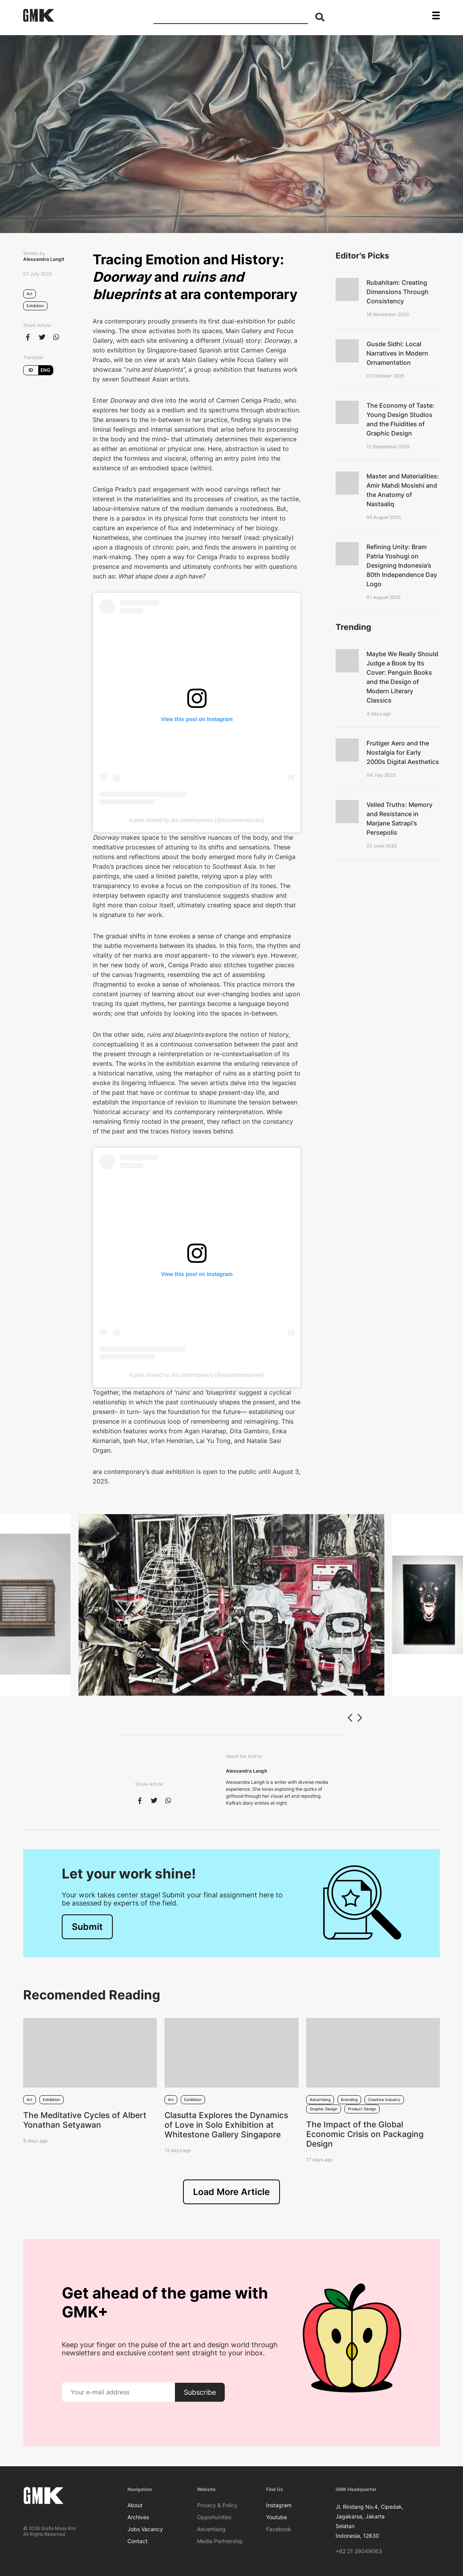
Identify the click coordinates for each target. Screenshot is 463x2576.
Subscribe (200, 2392)
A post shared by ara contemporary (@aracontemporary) (197, 820)
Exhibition (35, 305)
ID (31, 370)
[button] (359, 1718)
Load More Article (231, 2191)
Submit (87, 1926)
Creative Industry (384, 2099)
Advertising (320, 2099)
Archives (138, 2517)
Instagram (279, 2505)
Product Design (362, 2108)
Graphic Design (323, 2108)
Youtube (276, 2517)
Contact (137, 2541)
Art (29, 293)
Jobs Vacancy (145, 2529)
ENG (45, 370)
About (134, 2505)
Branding (349, 2099)
